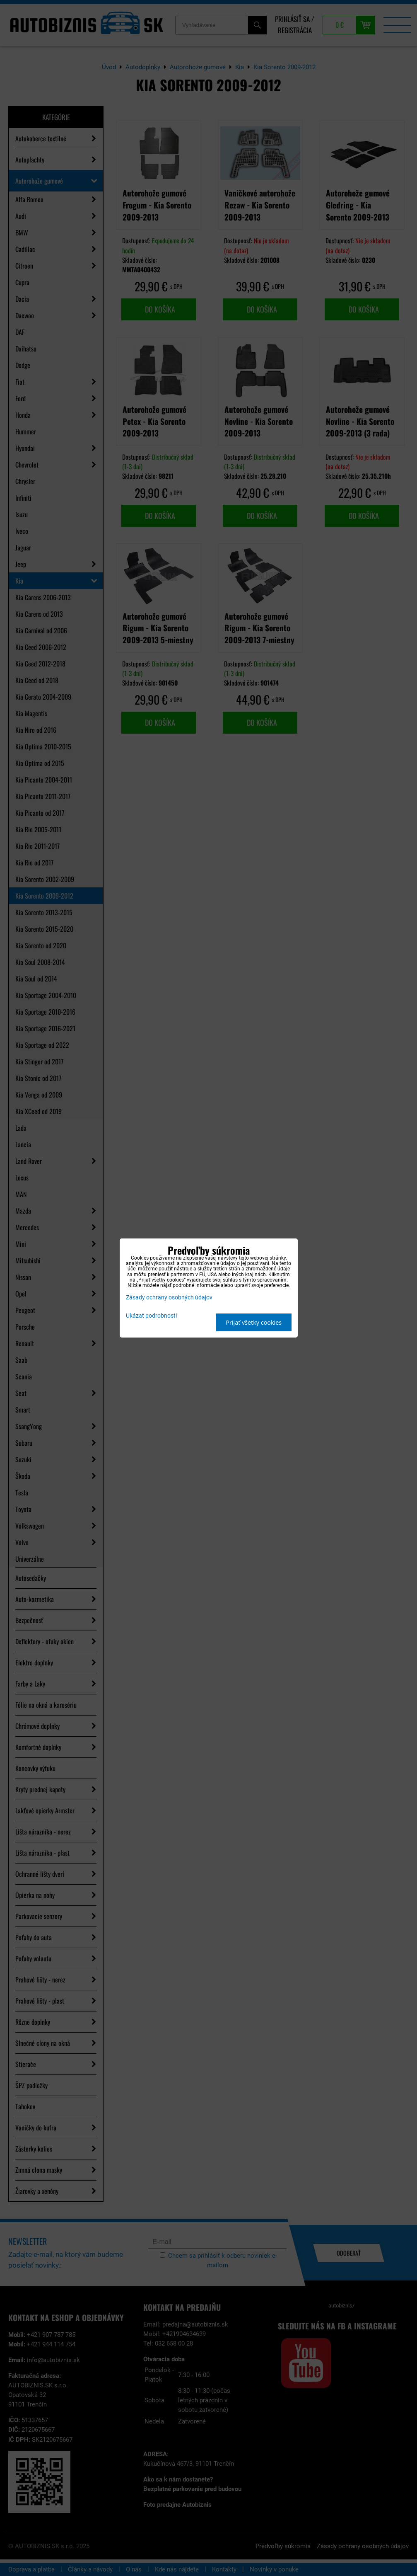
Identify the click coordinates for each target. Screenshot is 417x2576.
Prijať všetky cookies (254, 1322)
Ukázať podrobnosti (151, 1316)
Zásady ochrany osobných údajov (169, 1297)
